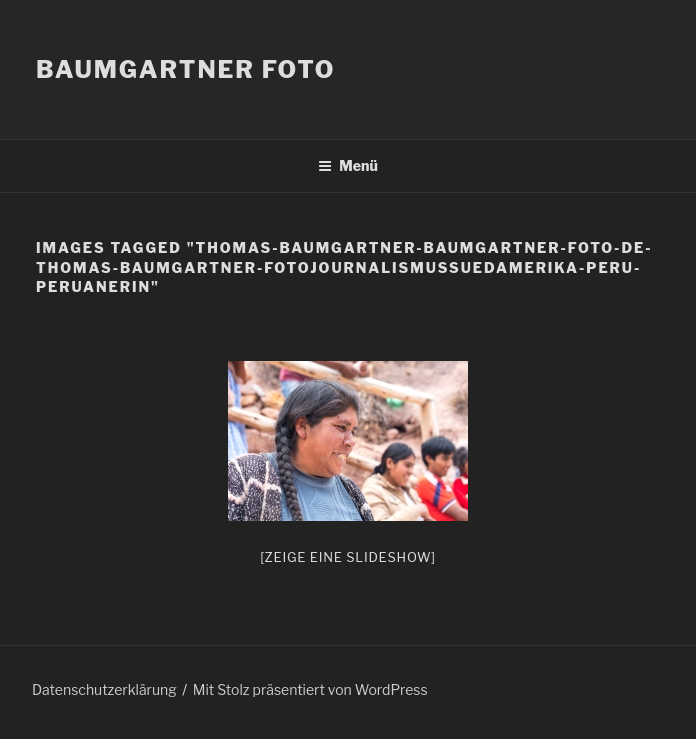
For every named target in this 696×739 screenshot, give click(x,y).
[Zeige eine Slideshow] (348, 557)
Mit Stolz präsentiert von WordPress (310, 689)
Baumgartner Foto (185, 69)
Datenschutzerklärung (104, 689)
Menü (348, 165)
